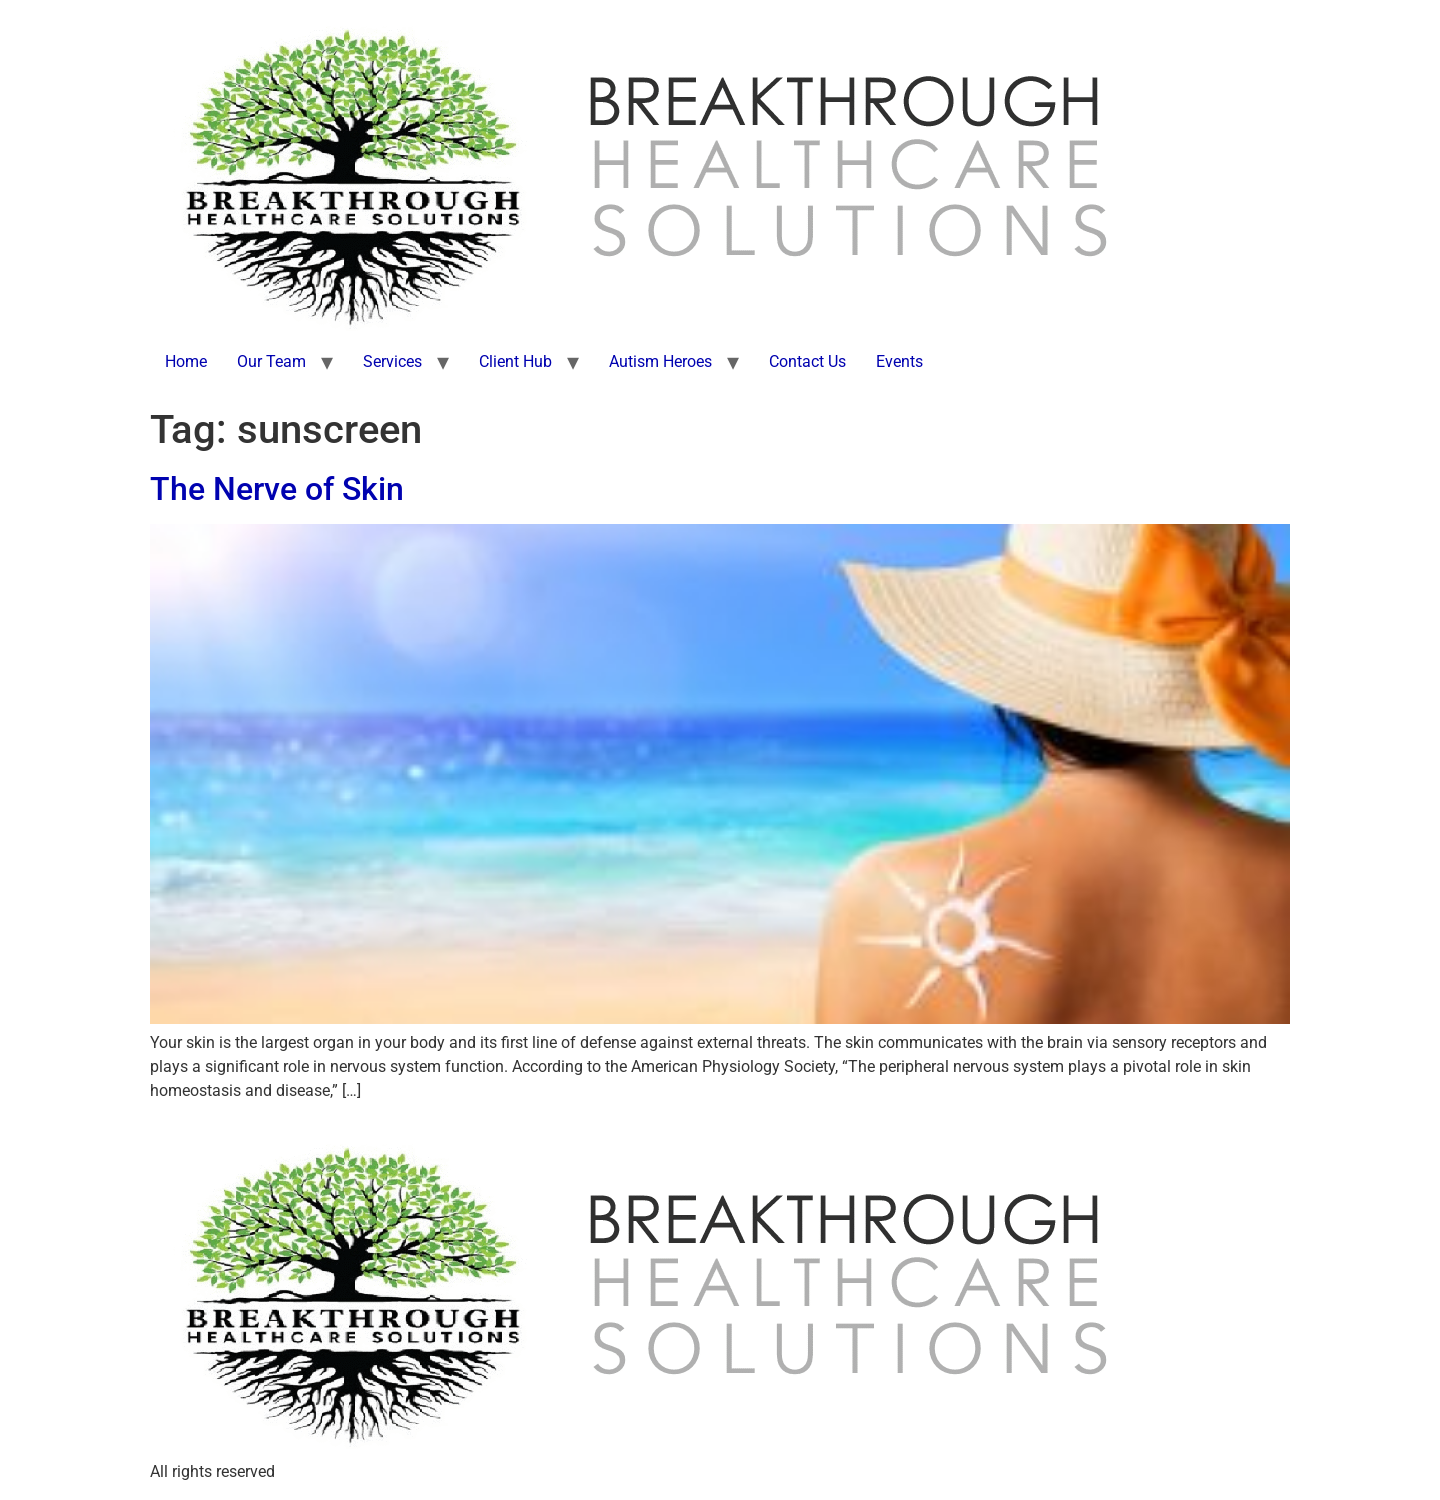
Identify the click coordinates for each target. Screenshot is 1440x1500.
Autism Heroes (660, 361)
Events (899, 361)
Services (392, 361)
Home (186, 361)
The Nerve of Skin (277, 489)
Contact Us (807, 361)
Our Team (271, 361)
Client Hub (515, 361)
